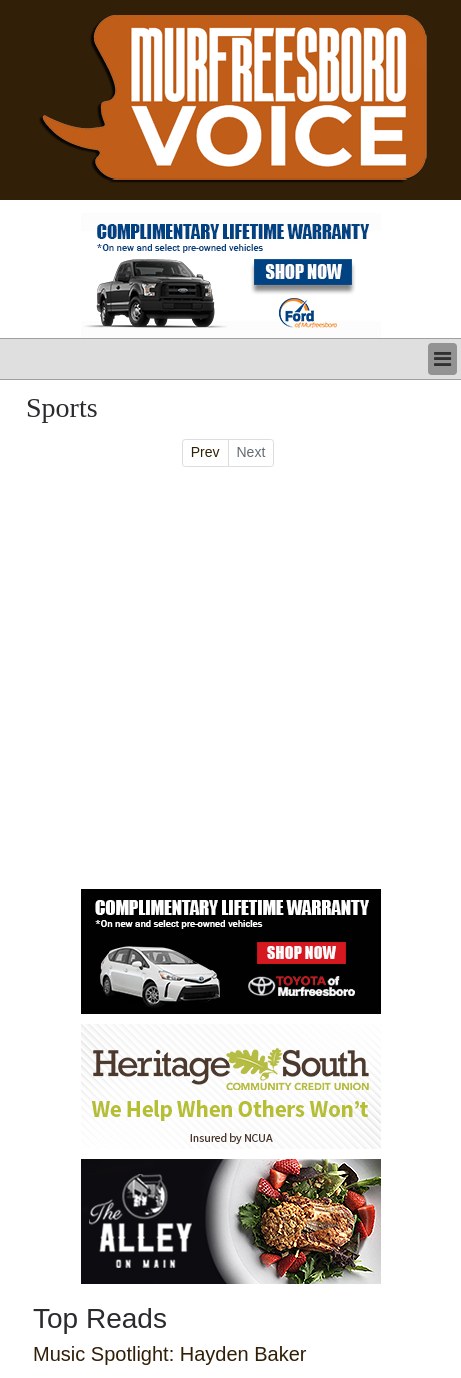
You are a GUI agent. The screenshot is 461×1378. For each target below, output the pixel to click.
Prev (205, 452)
